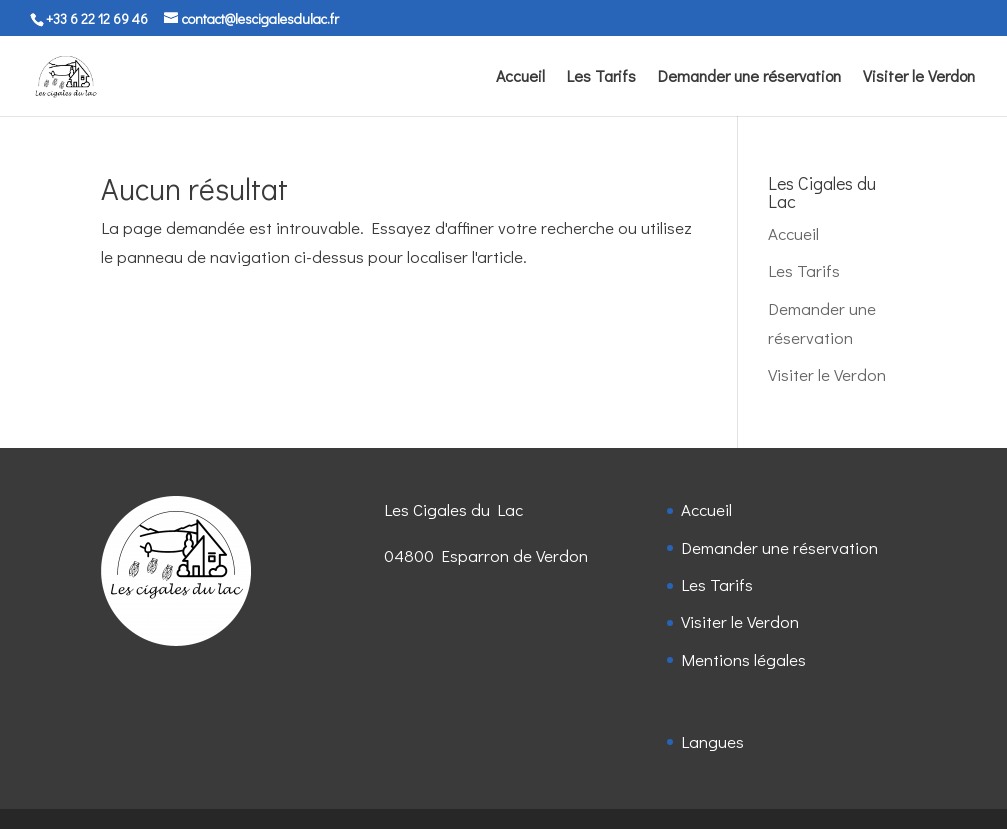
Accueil (520, 77)
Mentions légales (743, 659)
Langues (712, 741)
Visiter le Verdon (919, 77)
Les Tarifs (601, 77)
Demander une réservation (749, 77)
